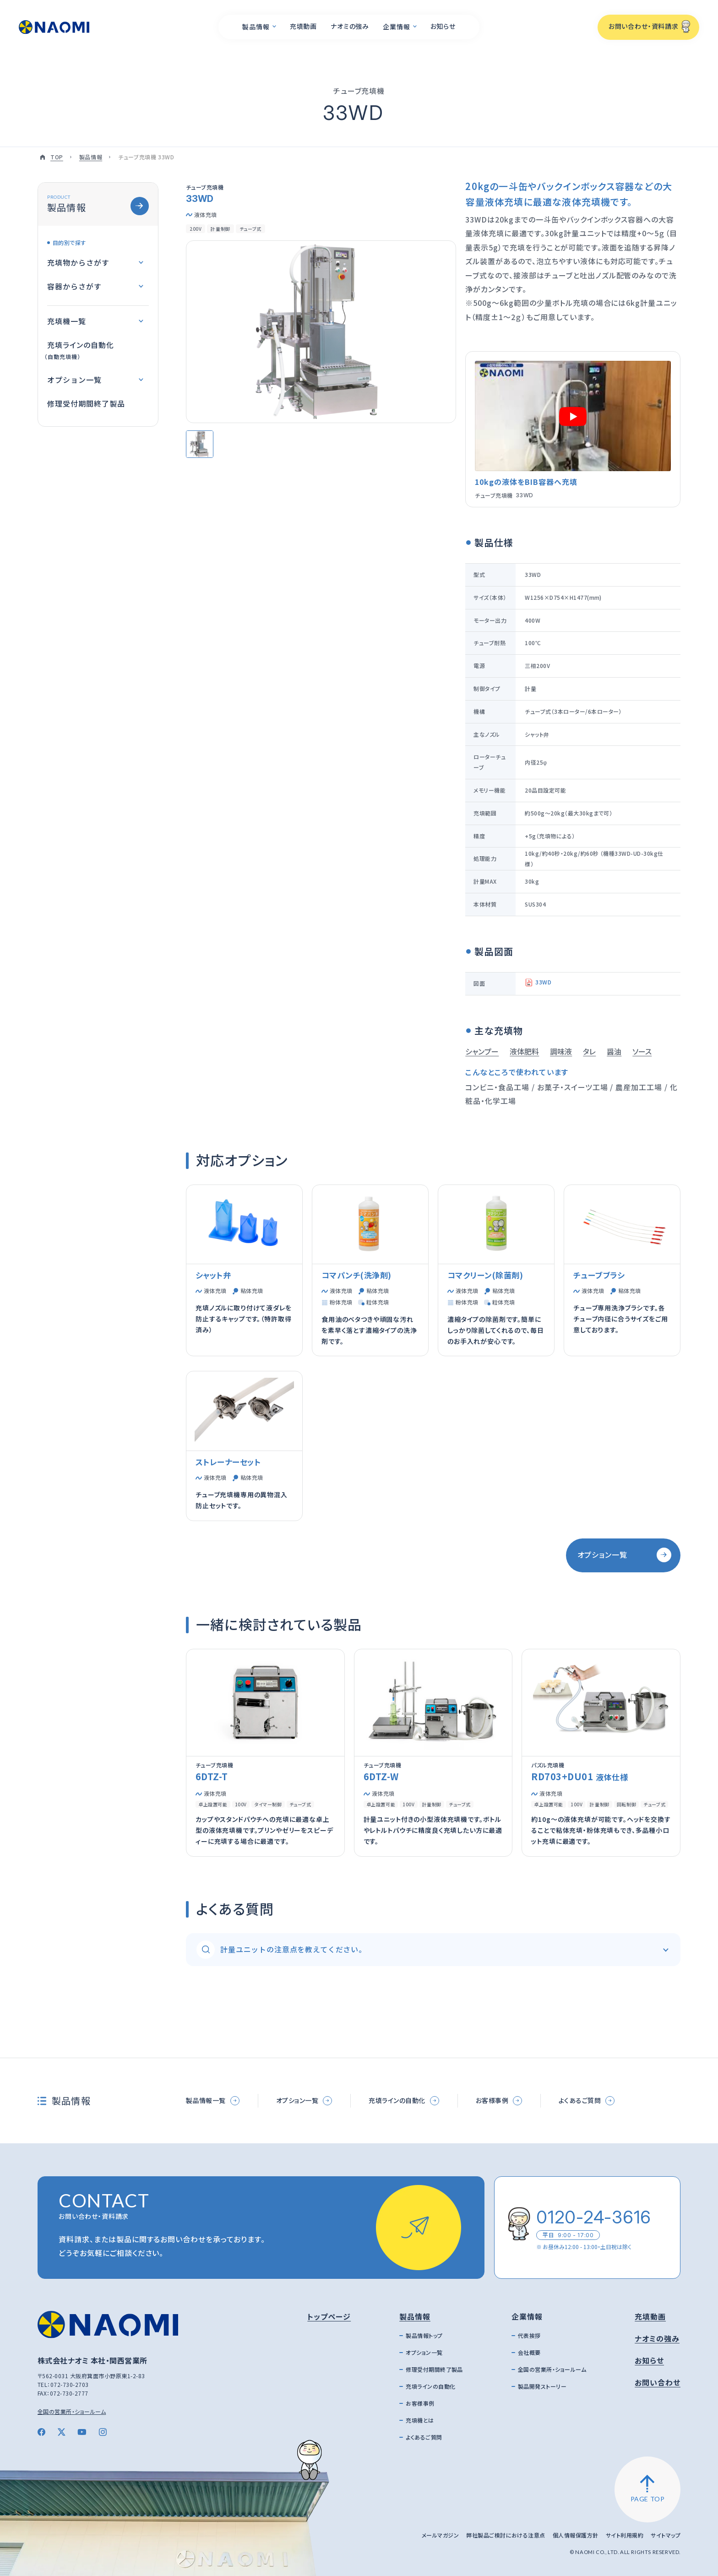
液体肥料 (524, 1051)
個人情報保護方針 (575, 2535)
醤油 (614, 1051)
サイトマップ (665, 2535)
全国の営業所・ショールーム (72, 2411)
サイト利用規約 (624, 2535)
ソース (642, 1051)
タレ (589, 1051)
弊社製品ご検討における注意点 (505, 2535)
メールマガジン (440, 2535)
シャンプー (482, 1051)
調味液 (561, 1051)
